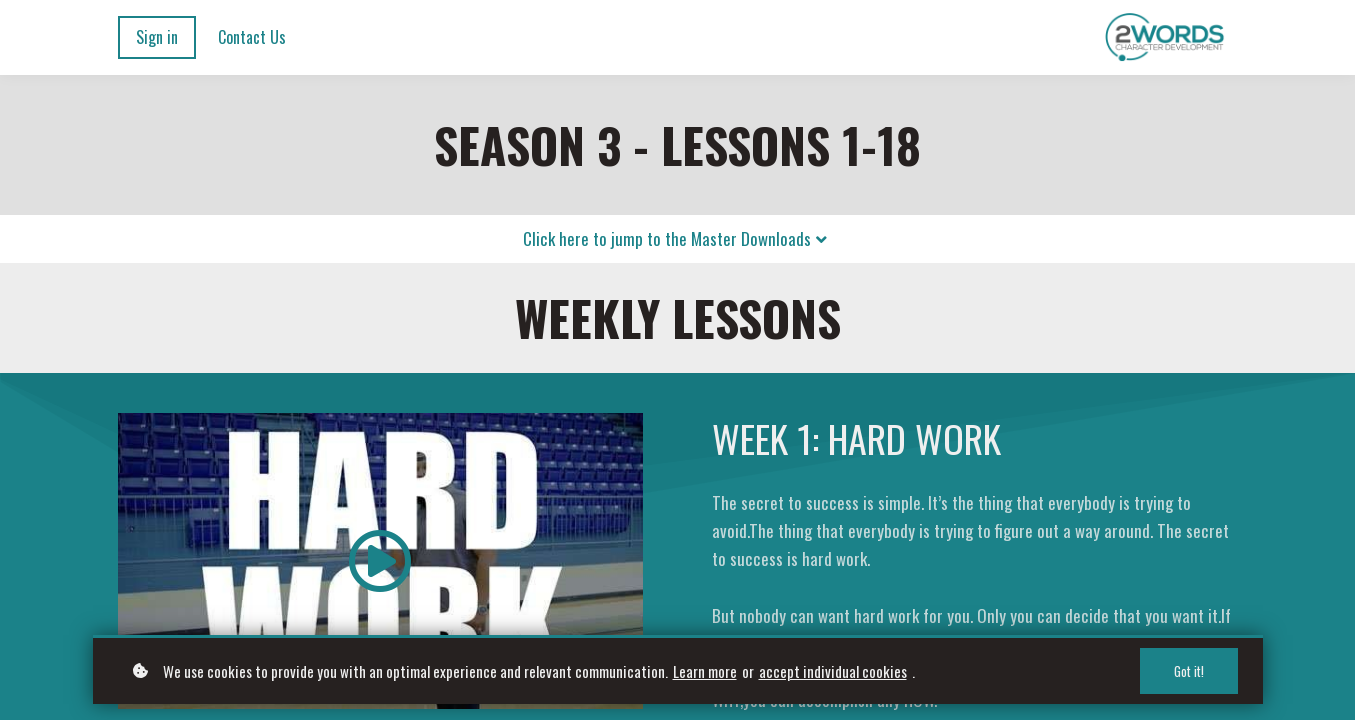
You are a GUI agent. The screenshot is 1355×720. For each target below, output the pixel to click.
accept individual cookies (833, 671)
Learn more (705, 671)
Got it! (1189, 671)
